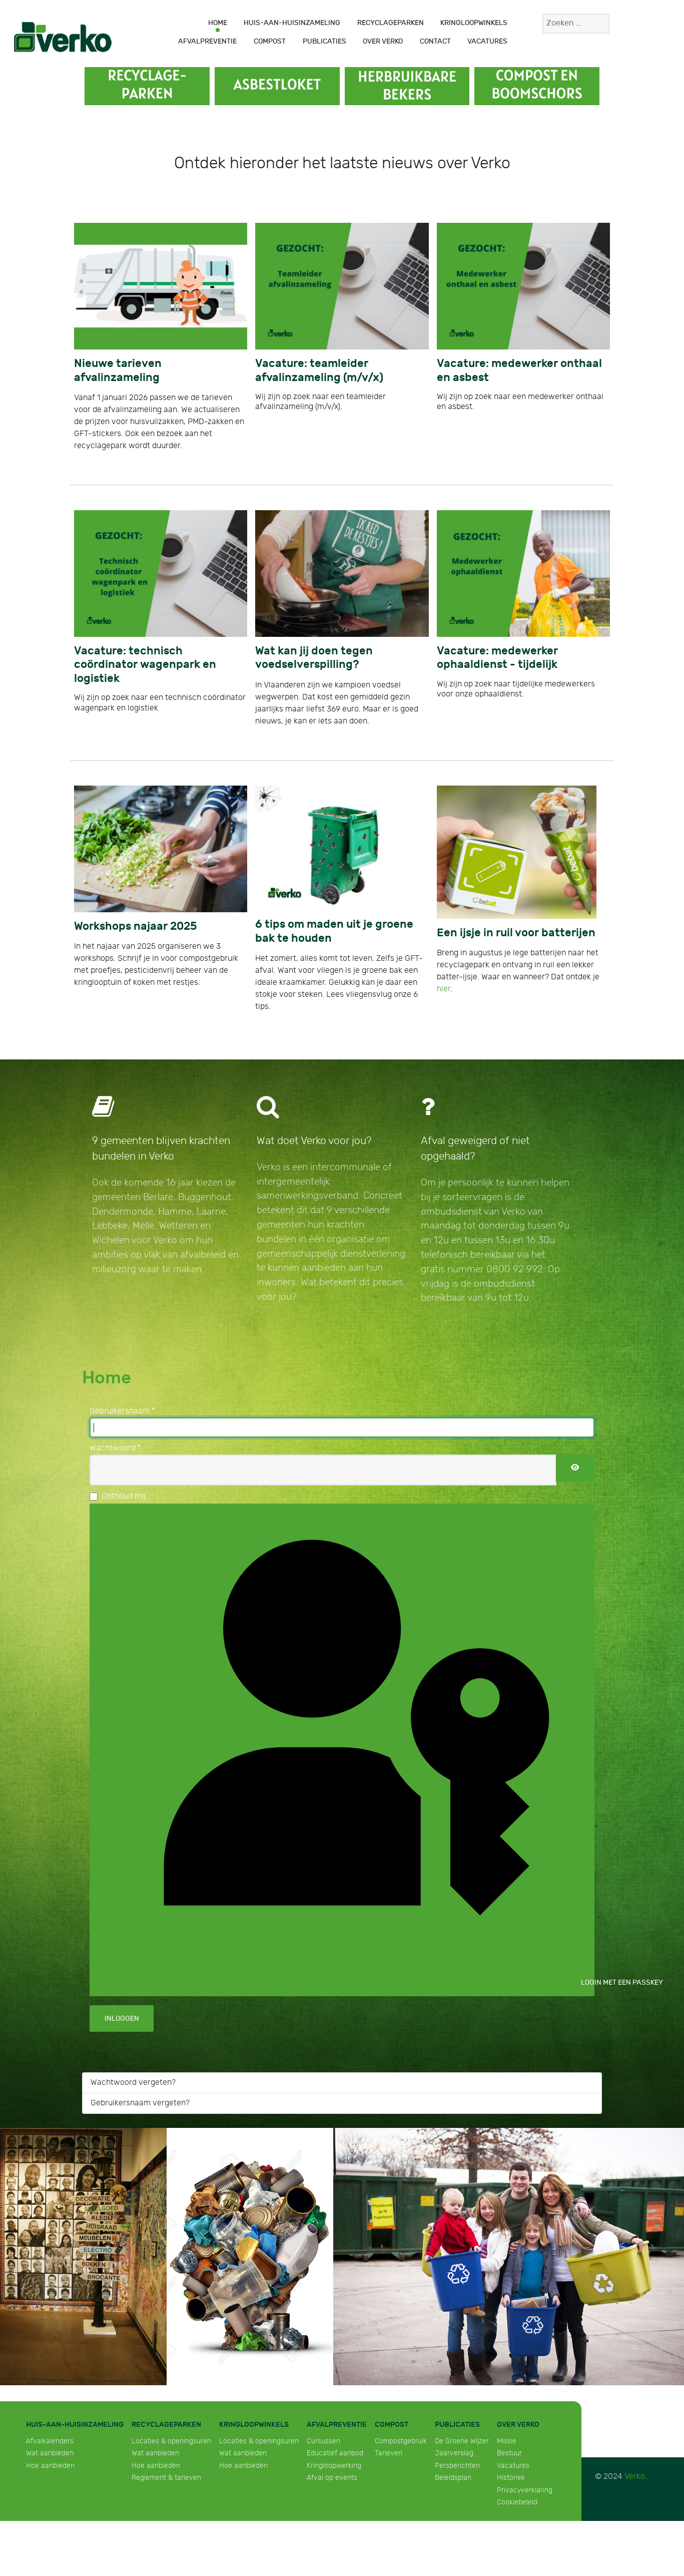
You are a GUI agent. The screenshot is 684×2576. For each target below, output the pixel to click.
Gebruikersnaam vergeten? (140, 2103)
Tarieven (388, 2453)
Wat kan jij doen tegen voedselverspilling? (314, 657)
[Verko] (63, 37)
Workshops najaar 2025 (135, 926)
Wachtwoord (115, 1448)
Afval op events (332, 2477)
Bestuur (509, 2453)
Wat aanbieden (50, 2453)
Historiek (511, 2477)
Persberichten (457, 2465)
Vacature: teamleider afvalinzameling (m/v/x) (319, 370)
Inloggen (122, 2018)
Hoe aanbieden (50, 2465)
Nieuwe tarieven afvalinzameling (118, 370)
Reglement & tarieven (166, 2477)
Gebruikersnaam (122, 1411)
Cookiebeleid (517, 2502)
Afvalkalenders (50, 2441)
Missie (506, 2441)
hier (443, 989)
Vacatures (513, 2465)
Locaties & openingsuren (171, 2441)
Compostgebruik (401, 2441)
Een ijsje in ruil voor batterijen (516, 933)
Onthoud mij (124, 1496)
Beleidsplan (453, 2477)
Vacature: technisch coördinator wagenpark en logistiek (145, 664)
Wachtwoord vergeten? (133, 2082)
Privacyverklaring (524, 2490)
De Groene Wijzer (462, 2441)
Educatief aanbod (335, 2453)
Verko (634, 2476)
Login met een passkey (349, 1748)
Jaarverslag (454, 2453)
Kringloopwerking (334, 2465)
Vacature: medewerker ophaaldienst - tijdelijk (497, 657)
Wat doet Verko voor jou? (314, 1141)
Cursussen (323, 2441)
